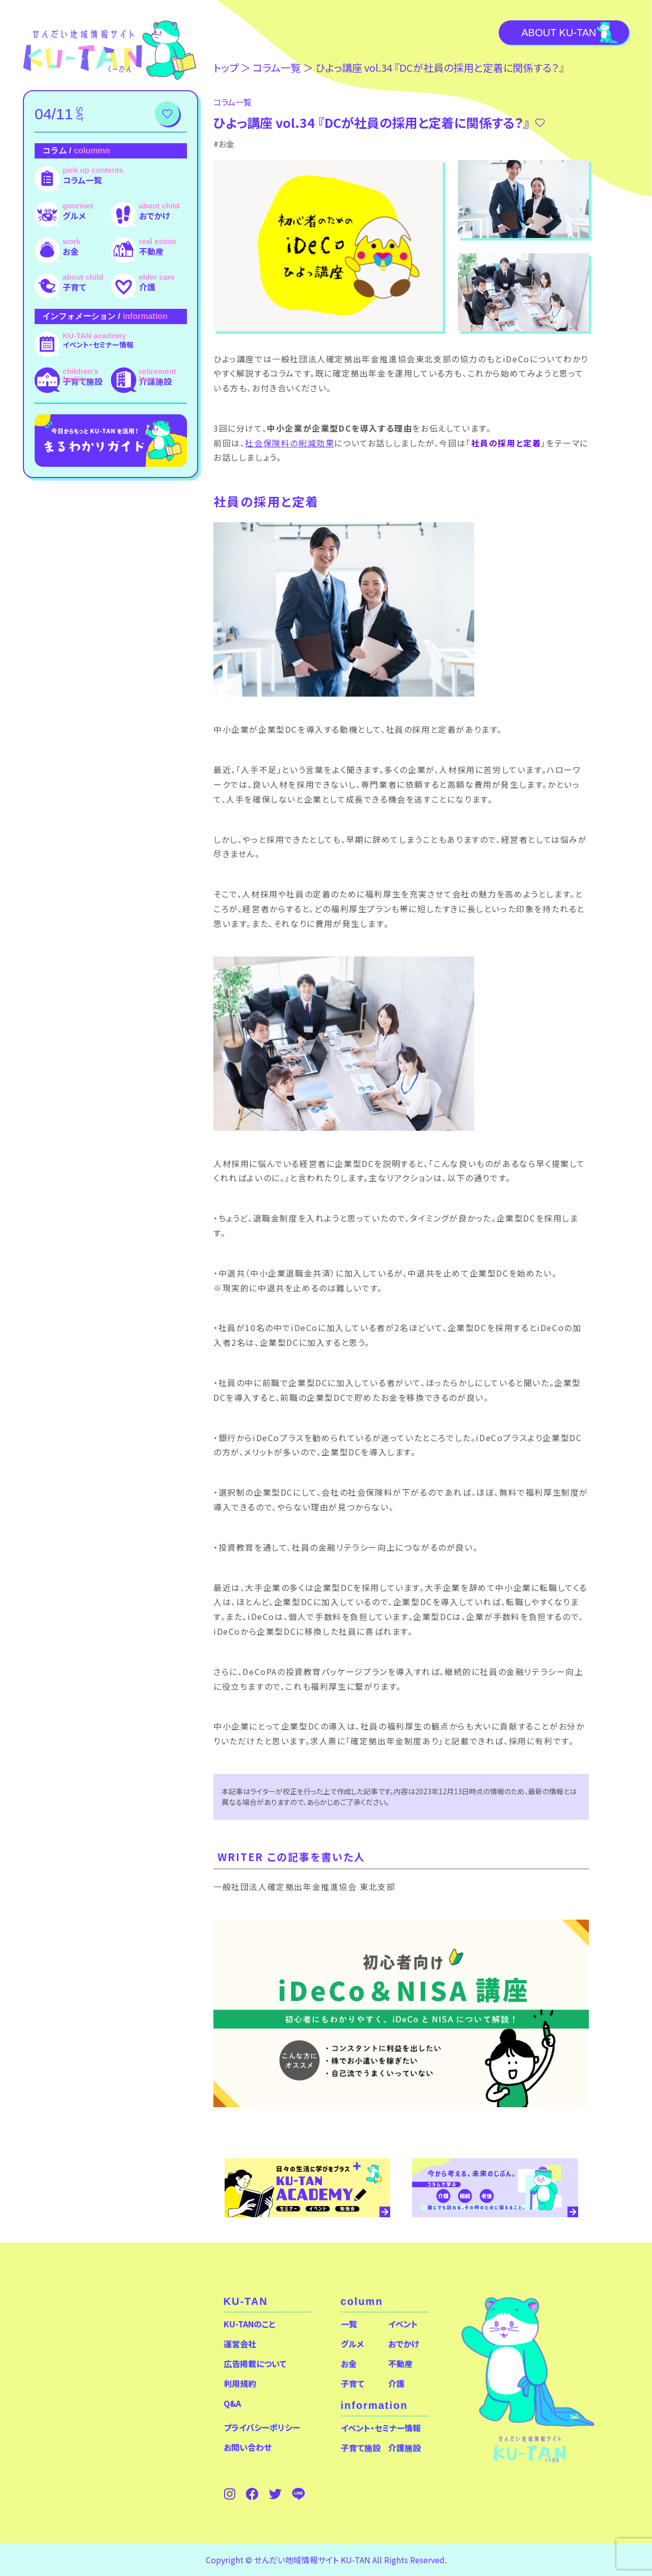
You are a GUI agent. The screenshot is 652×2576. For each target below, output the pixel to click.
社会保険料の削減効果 (289, 443)
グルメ (74, 215)
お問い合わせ (247, 2447)
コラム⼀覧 (277, 67)
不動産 (151, 251)
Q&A (232, 2403)
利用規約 (240, 2383)
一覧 (349, 2324)
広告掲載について (255, 2363)
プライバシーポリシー (262, 2427)
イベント (403, 2324)
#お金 (223, 144)
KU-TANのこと (249, 2324)
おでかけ (154, 215)
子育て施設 (82, 381)
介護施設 (155, 381)
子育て (74, 287)
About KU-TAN (558, 32)
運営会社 (240, 2344)
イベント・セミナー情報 (98, 344)
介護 (147, 287)
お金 (70, 251)
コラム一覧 (82, 180)
